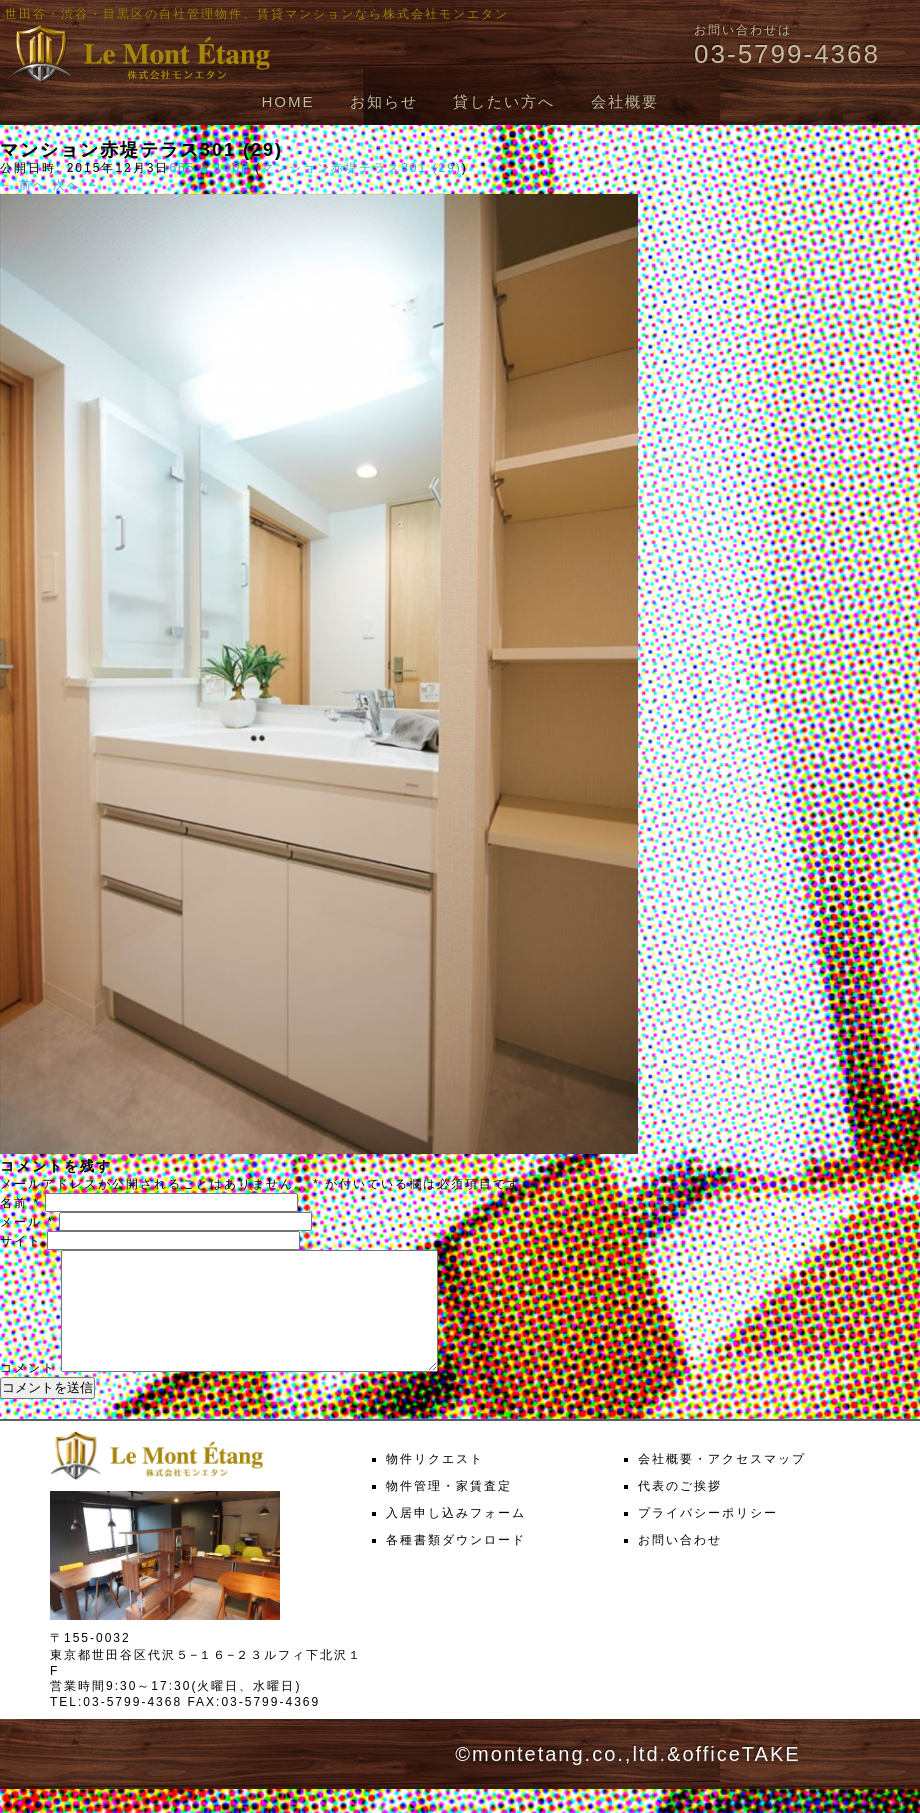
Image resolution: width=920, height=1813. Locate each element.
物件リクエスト (435, 1483)
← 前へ (23, 185)
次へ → (76, 185)
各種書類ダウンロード (456, 1564)
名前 (20, 1203)
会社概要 (625, 101)
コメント (28, 1392)
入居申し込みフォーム (456, 1537)
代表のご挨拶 (680, 1510)
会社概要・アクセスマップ (722, 1483)
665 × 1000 (209, 168)
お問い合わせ (680, 1564)
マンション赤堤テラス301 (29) (361, 168)
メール (27, 1222)
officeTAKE (741, 1778)
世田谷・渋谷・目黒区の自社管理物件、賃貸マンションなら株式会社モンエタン (257, 14)
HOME (287, 101)
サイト (21, 1241)
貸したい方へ (504, 101)
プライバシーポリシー (708, 1537)
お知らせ (384, 101)
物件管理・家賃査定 (449, 1510)
